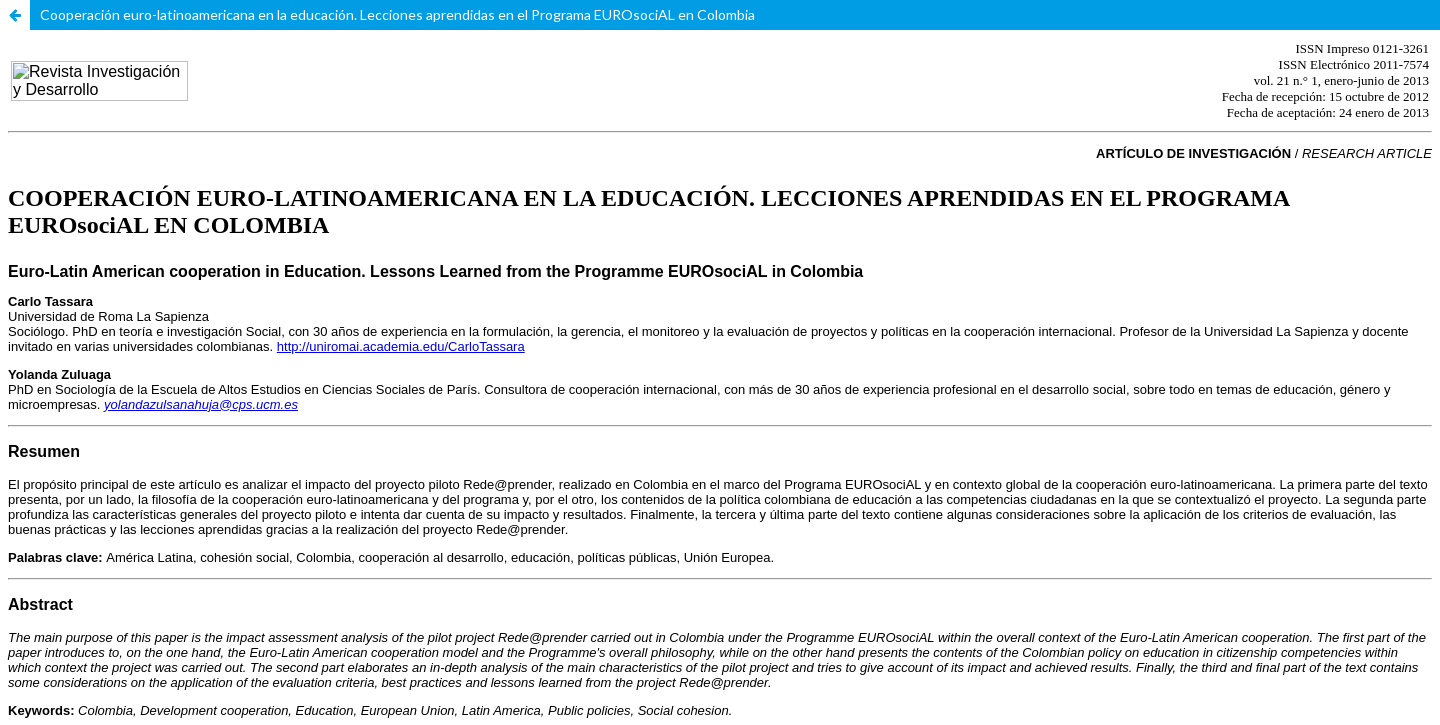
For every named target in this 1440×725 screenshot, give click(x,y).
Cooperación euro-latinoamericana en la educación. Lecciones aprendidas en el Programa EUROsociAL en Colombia (397, 14)
